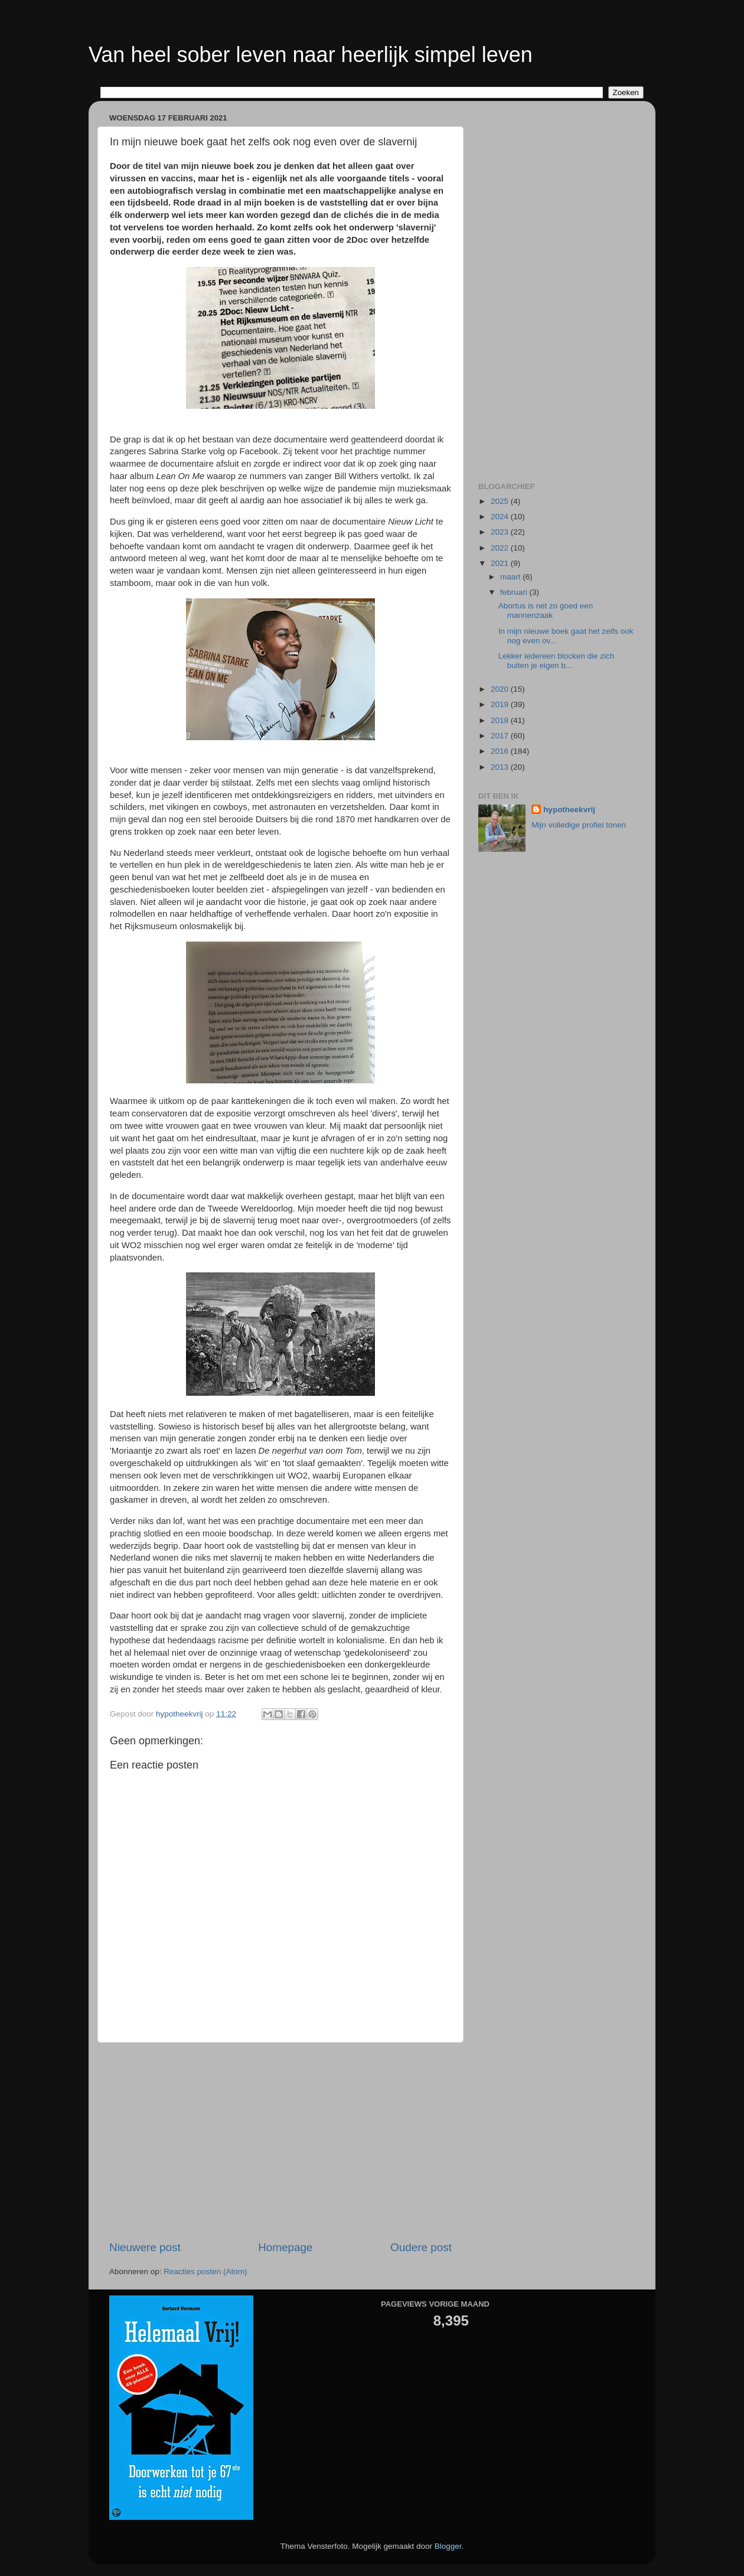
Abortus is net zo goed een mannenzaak (545, 610)
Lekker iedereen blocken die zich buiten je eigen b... (556, 661)
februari (515, 592)
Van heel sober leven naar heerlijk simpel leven (311, 55)
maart (511, 576)
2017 (501, 735)
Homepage (285, 2247)
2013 (501, 767)
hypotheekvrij (569, 809)
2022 (501, 547)
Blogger (448, 2546)
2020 (501, 689)
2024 (501, 516)
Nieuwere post (145, 2247)
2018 (501, 720)
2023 (501, 531)
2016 (501, 751)
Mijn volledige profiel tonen (578, 824)
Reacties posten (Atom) (205, 2271)
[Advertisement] (280, 2141)
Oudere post (421, 2247)
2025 (501, 501)
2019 (501, 704)
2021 (501, 563)
